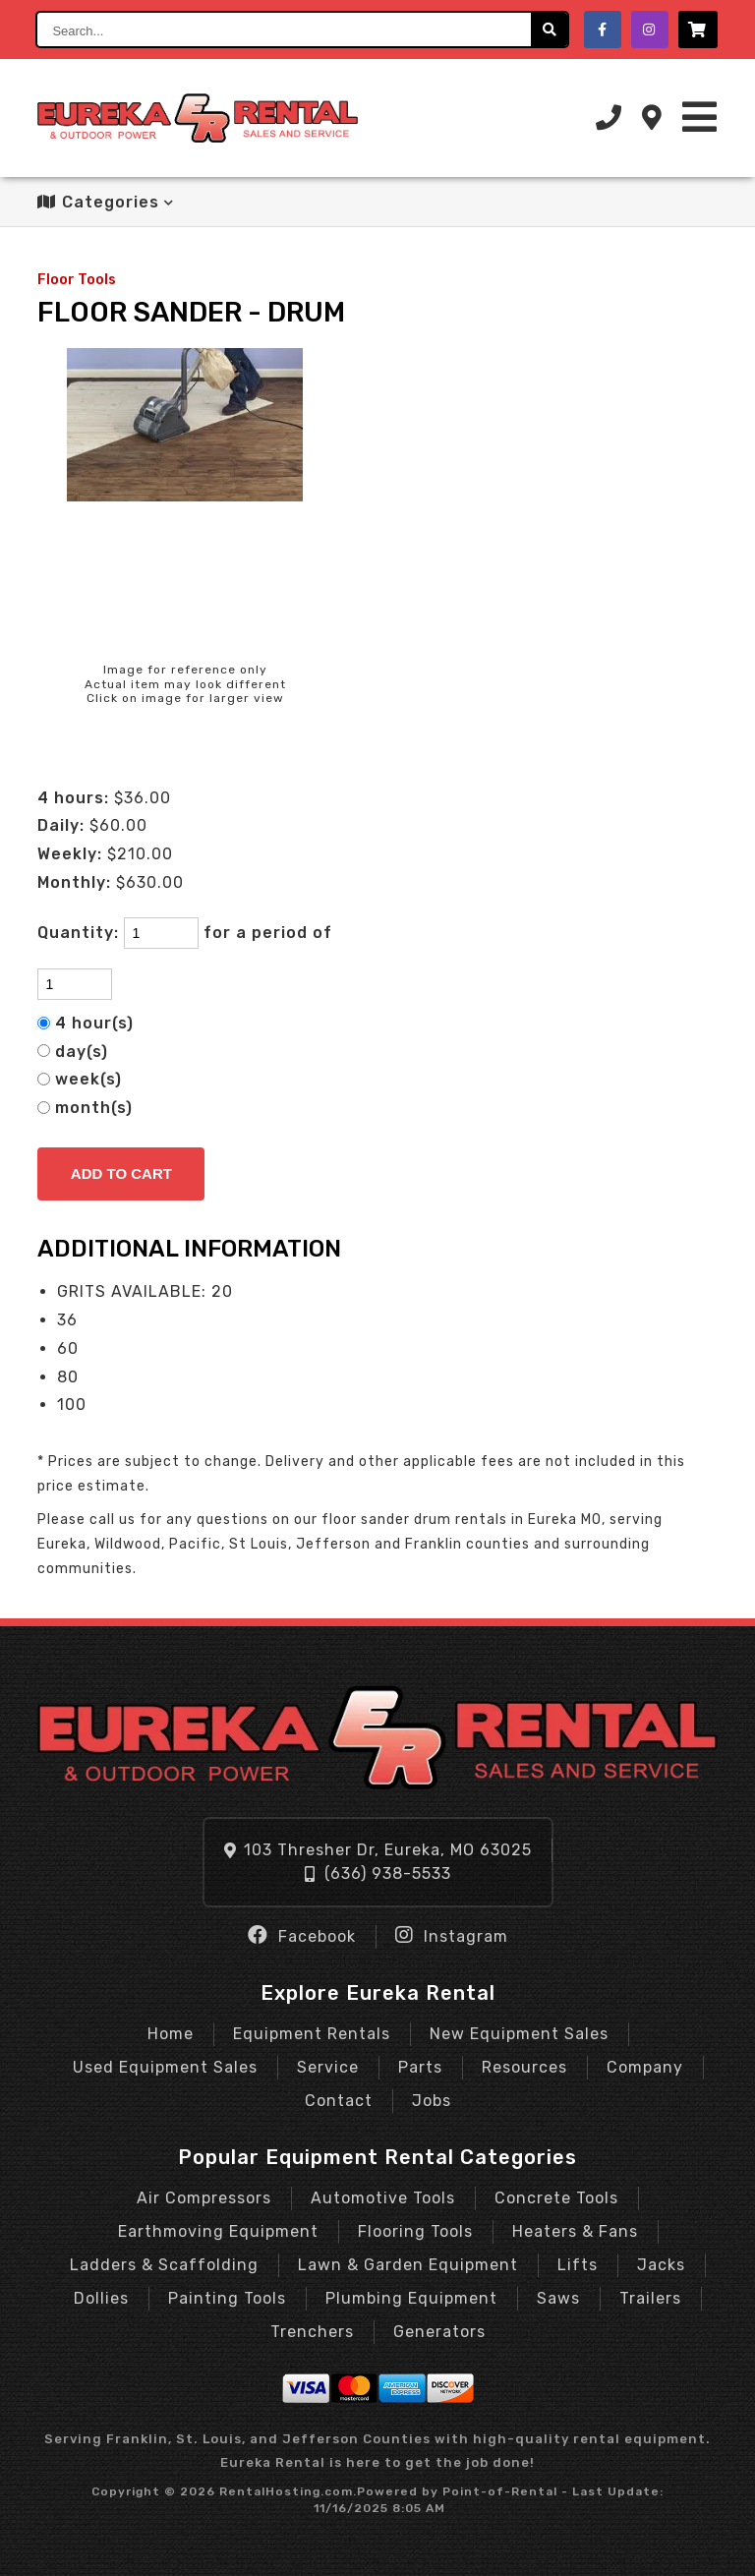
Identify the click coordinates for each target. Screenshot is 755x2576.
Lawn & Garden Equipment (408, 2264)
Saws (558, 2298)
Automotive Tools (383, 2198)
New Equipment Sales (519, 2033)
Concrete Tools (556, 2198)
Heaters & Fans (575, 2231)
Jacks (661, 2264)
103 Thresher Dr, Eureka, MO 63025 (378, 1850)
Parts (420, 2067)
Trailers (650, 2298)
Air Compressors (204, 2198)
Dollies (101, 2298)
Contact (339, 2100)
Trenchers (312, 2331)
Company (645, 2067)
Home (170, 2033)
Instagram (451, 1935)
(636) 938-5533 (378, 1873)
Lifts (577, 2264)
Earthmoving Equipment (218, 2231)
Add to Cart (121, 1173)
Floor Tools (76, 279)
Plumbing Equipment (411, 2298)
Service (328, 2067)
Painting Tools (227, 2298)
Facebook (302, 1935)
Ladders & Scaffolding (164, 2264)
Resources (524, 2067)
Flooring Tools (415, 2231)
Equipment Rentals (311, 2033)
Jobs (431, 2100)
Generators (439, 2331)
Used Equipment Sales (165, 2067)
